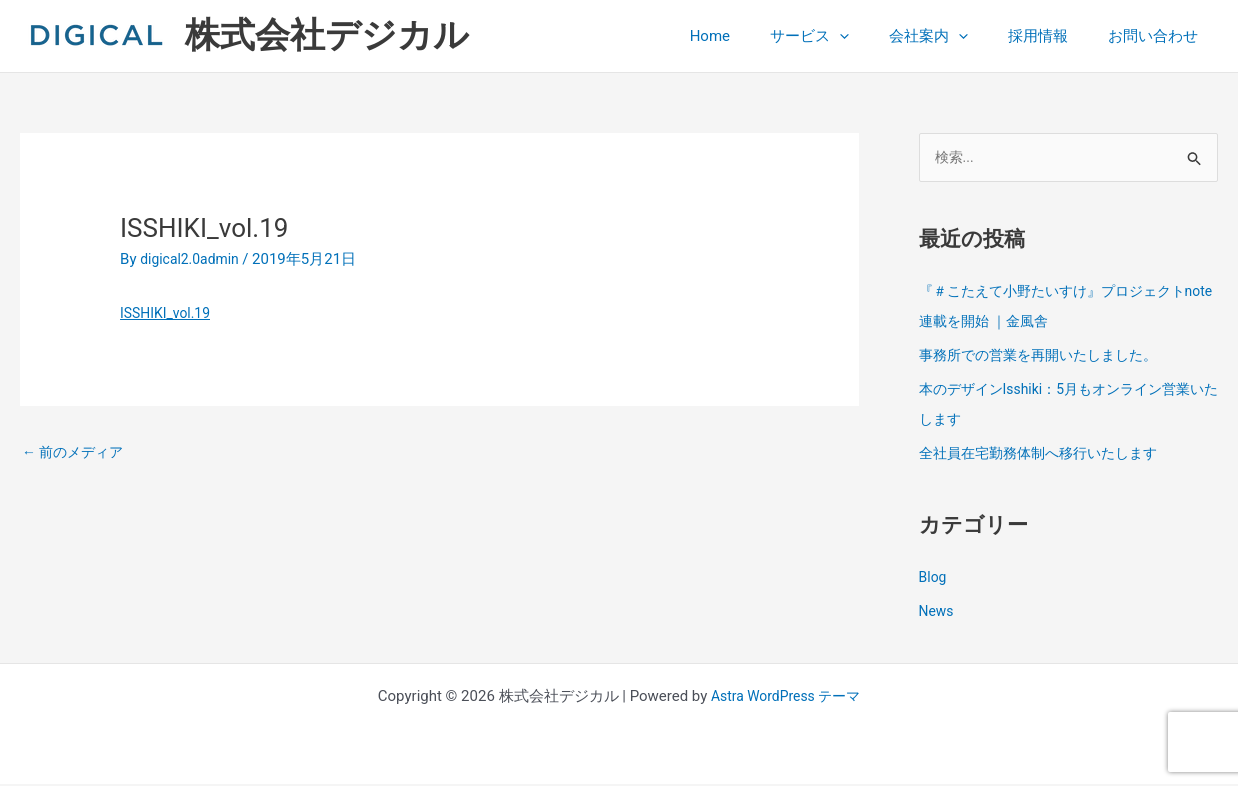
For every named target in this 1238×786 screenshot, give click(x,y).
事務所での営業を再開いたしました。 (1046, 357)
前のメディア (76, 453)
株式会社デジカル (327, 35)
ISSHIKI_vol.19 (168, 313)
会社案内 (953, 36)
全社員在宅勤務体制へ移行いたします (1046, 455)
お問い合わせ (1158, 36)
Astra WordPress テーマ (785, 698)
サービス (844, 36)
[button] (874, 36)
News (938, 613)
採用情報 (1053, 36)
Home (755, 36)
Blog (934, 579)
